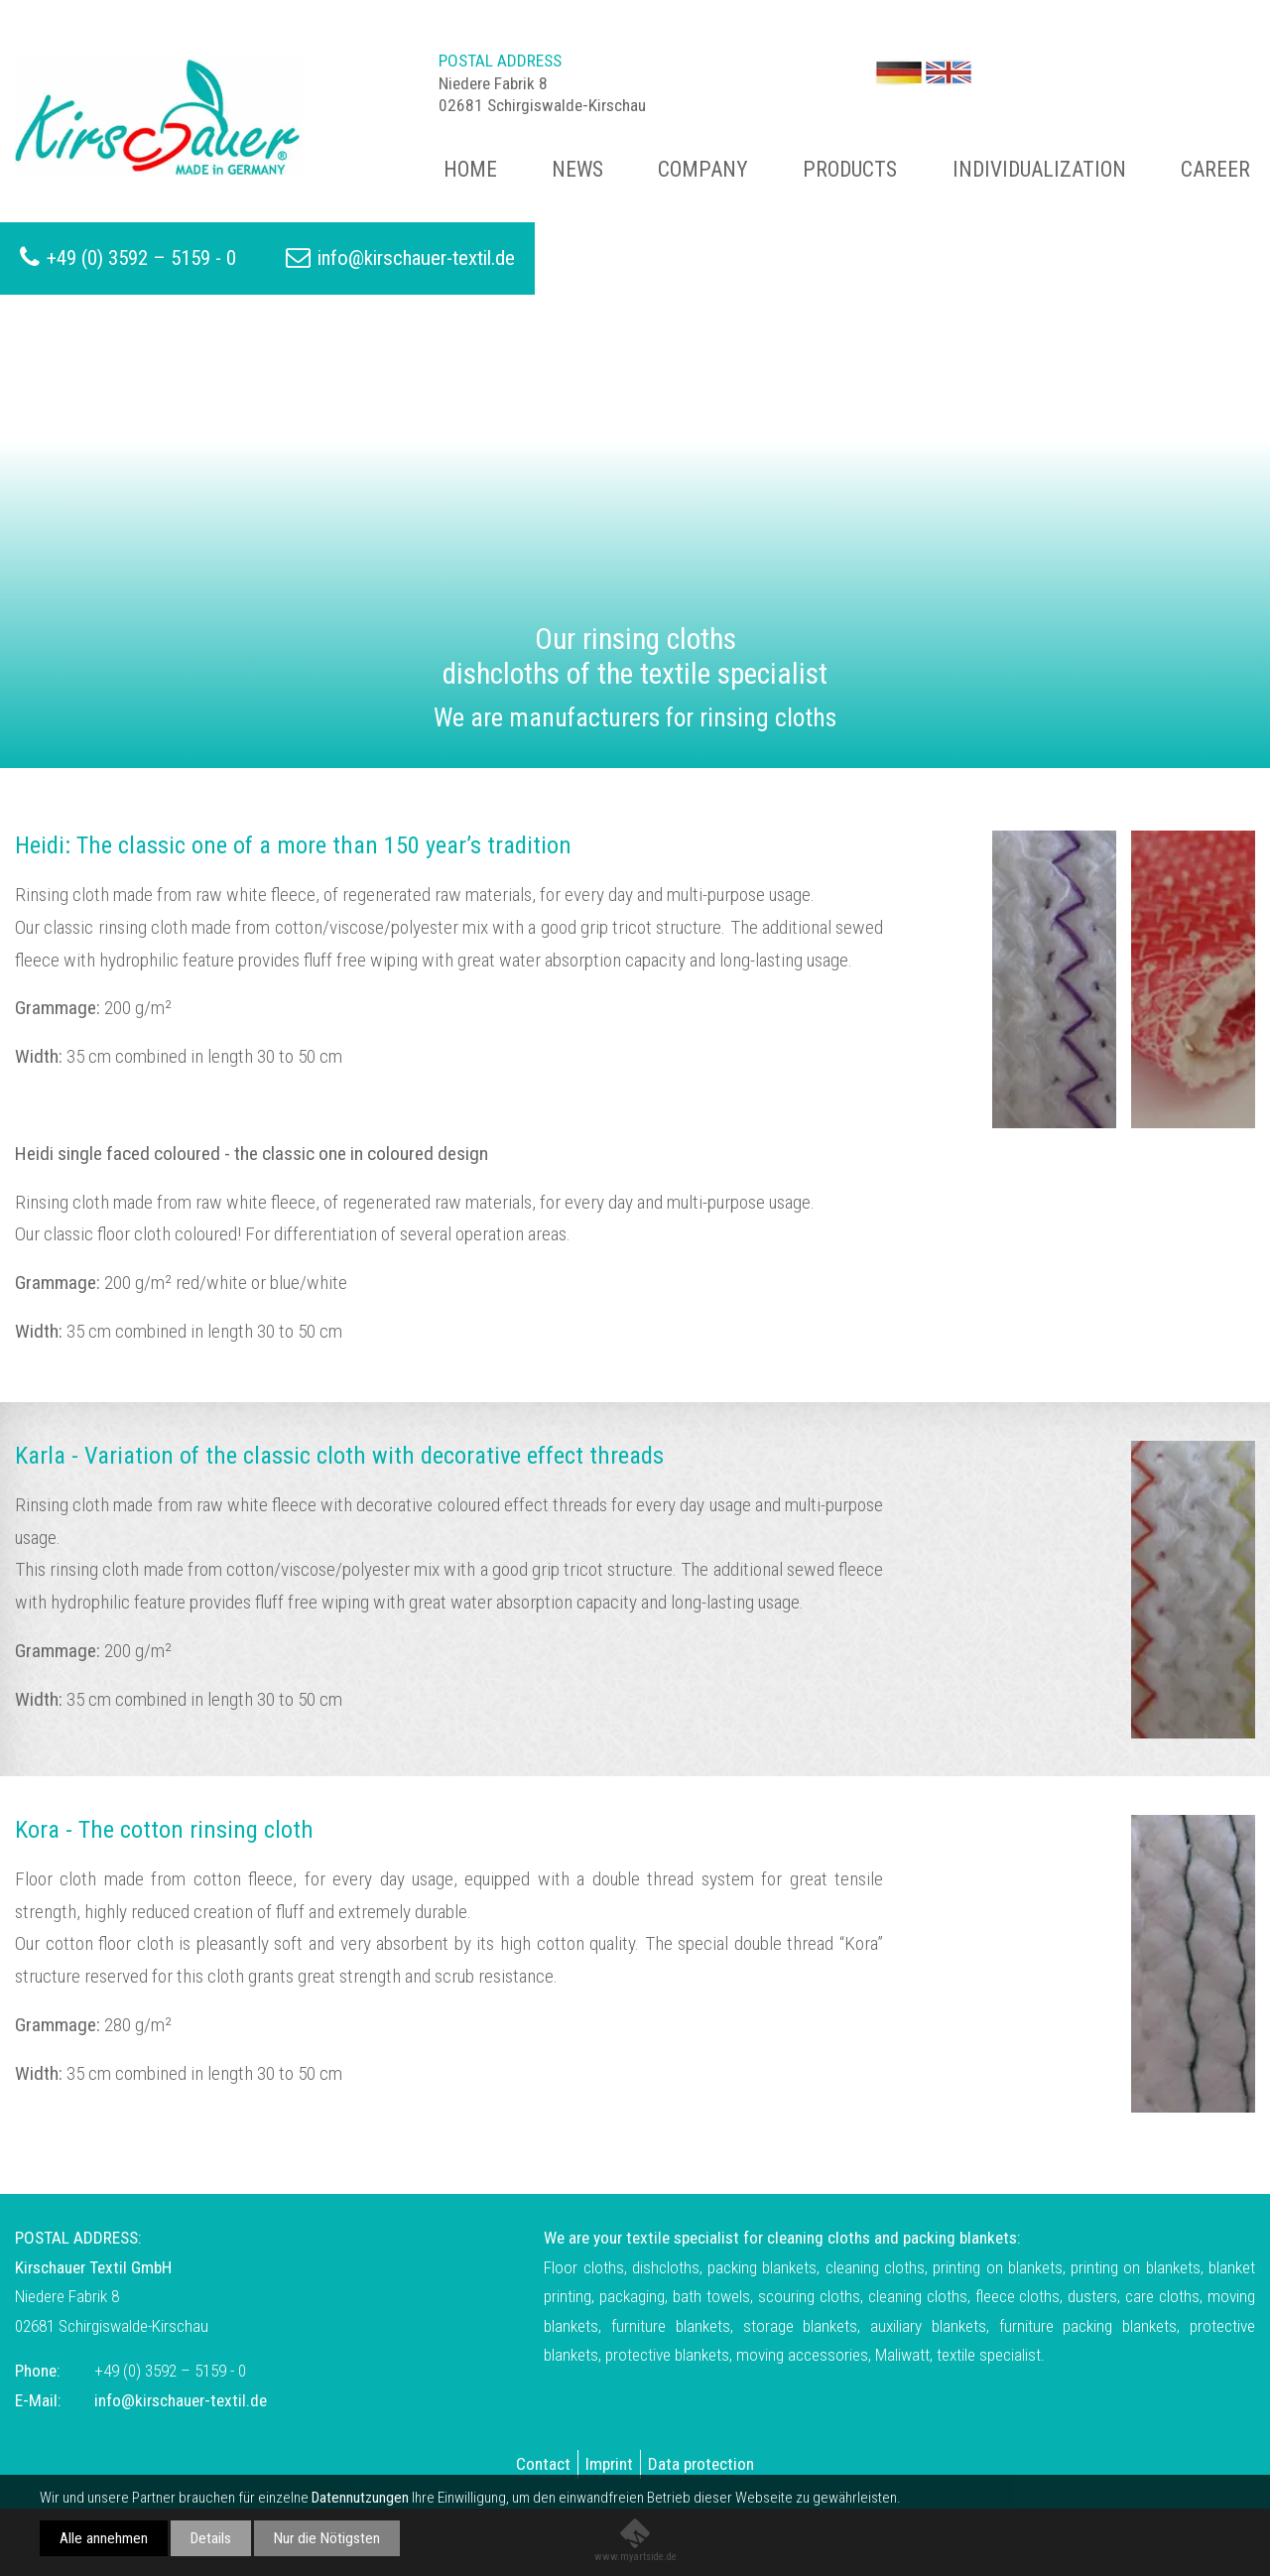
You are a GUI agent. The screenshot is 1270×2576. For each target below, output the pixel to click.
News (577, 169)
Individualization (1039, 169)
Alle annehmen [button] (104, 2538)
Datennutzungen (360, 2498)
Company (703, 169)
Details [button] (210, 2538)
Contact (543, 2464)
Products (850, 169)
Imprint (609, 2464)
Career (1215, 169)
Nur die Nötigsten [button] (327, 2538)
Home (470, 169)
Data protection (701, 2464)
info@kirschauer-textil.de (416, 258)
